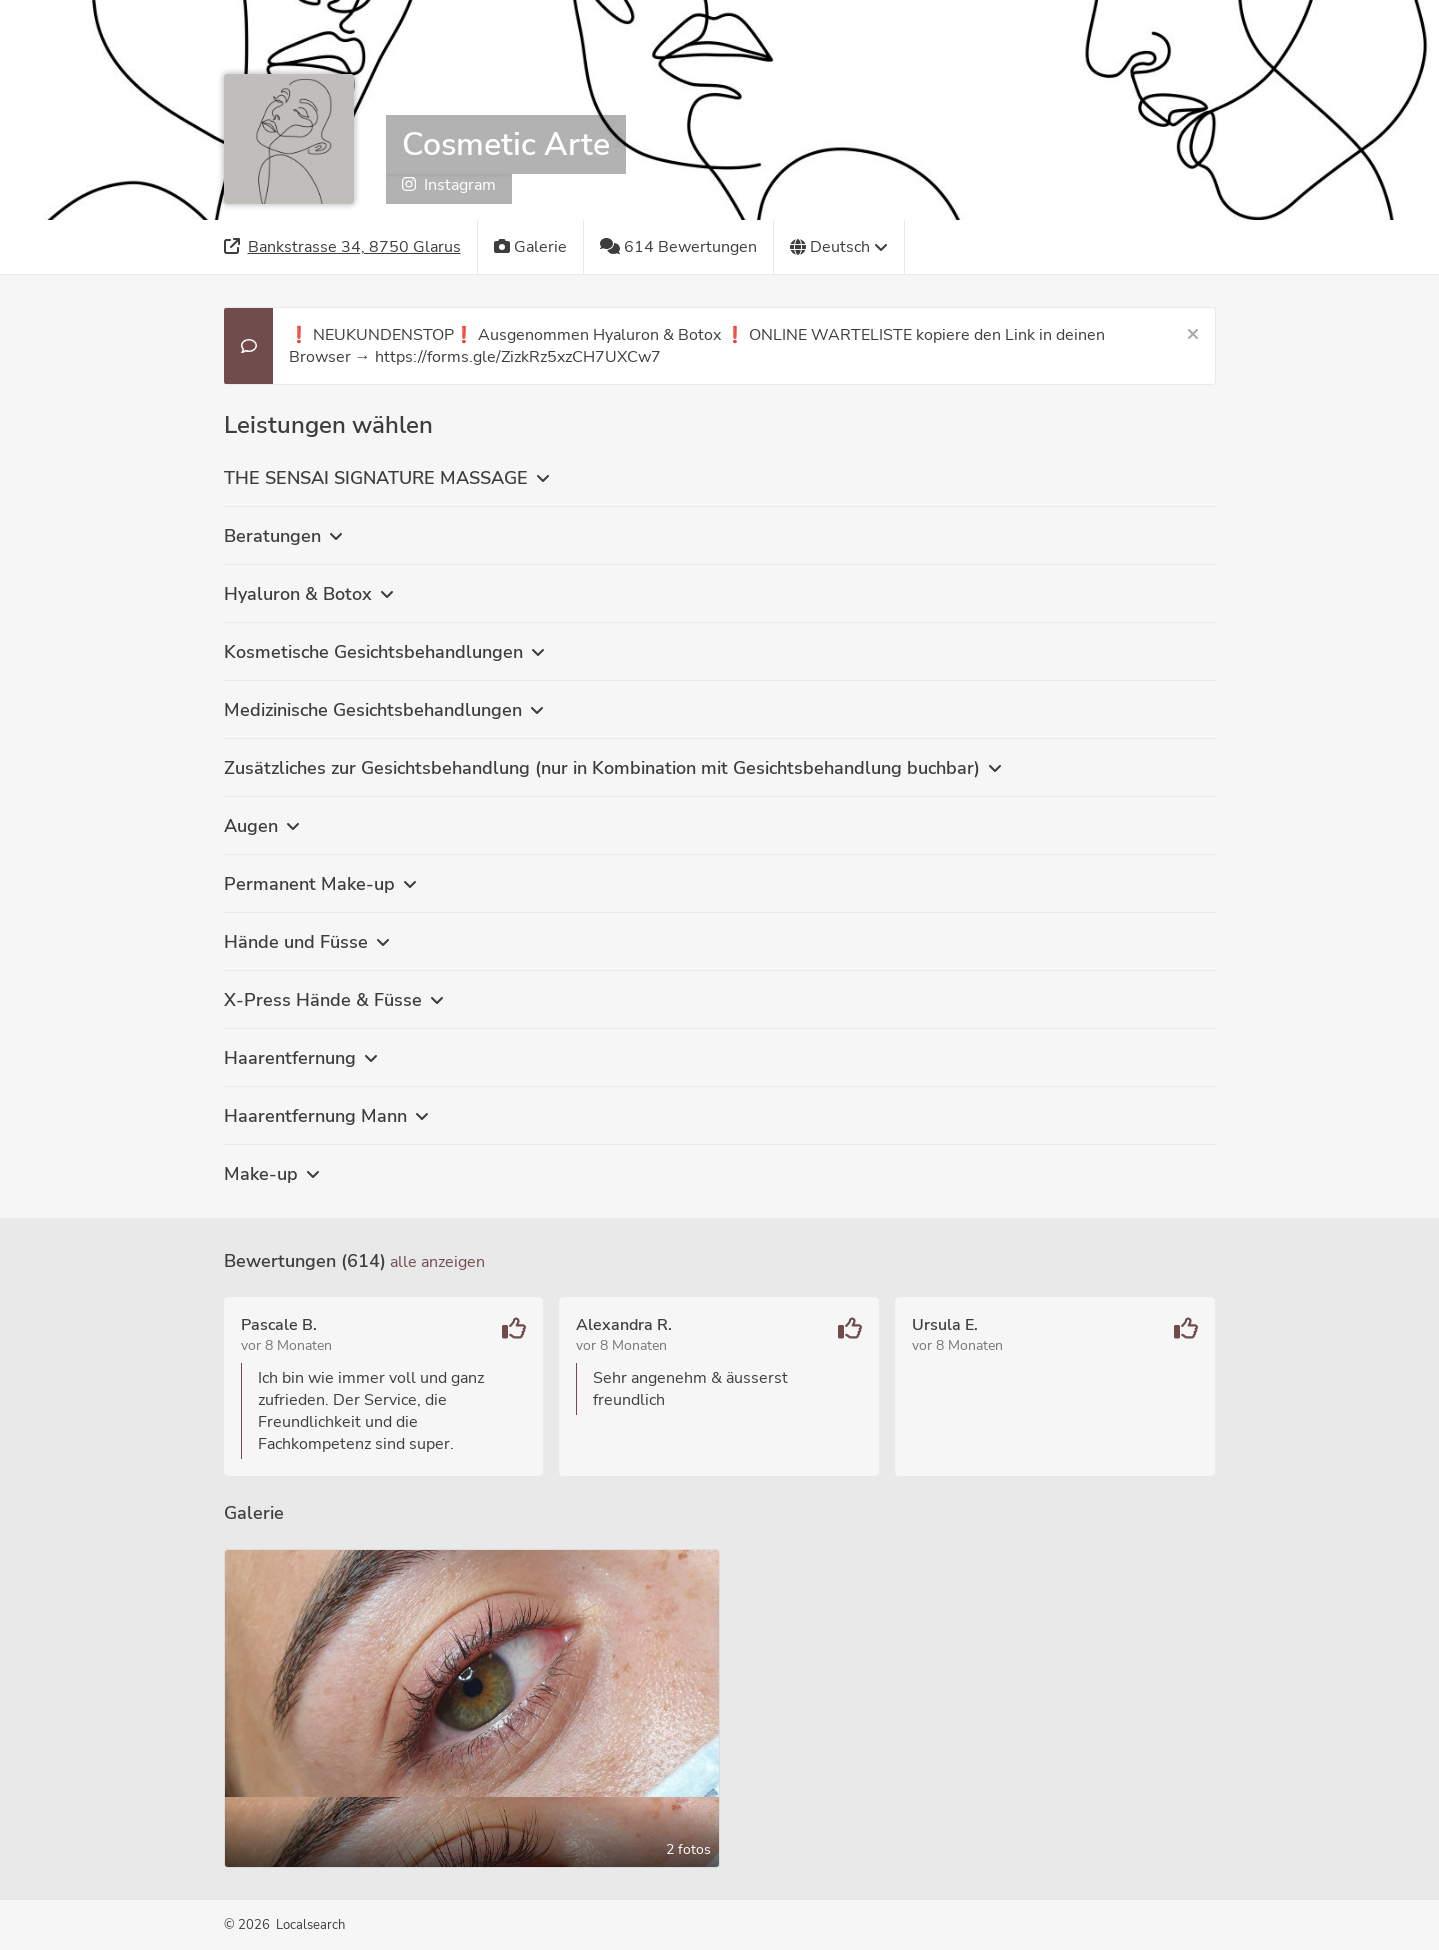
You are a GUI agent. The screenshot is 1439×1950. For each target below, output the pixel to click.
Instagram (449, 185)
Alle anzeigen (437, 1262)
